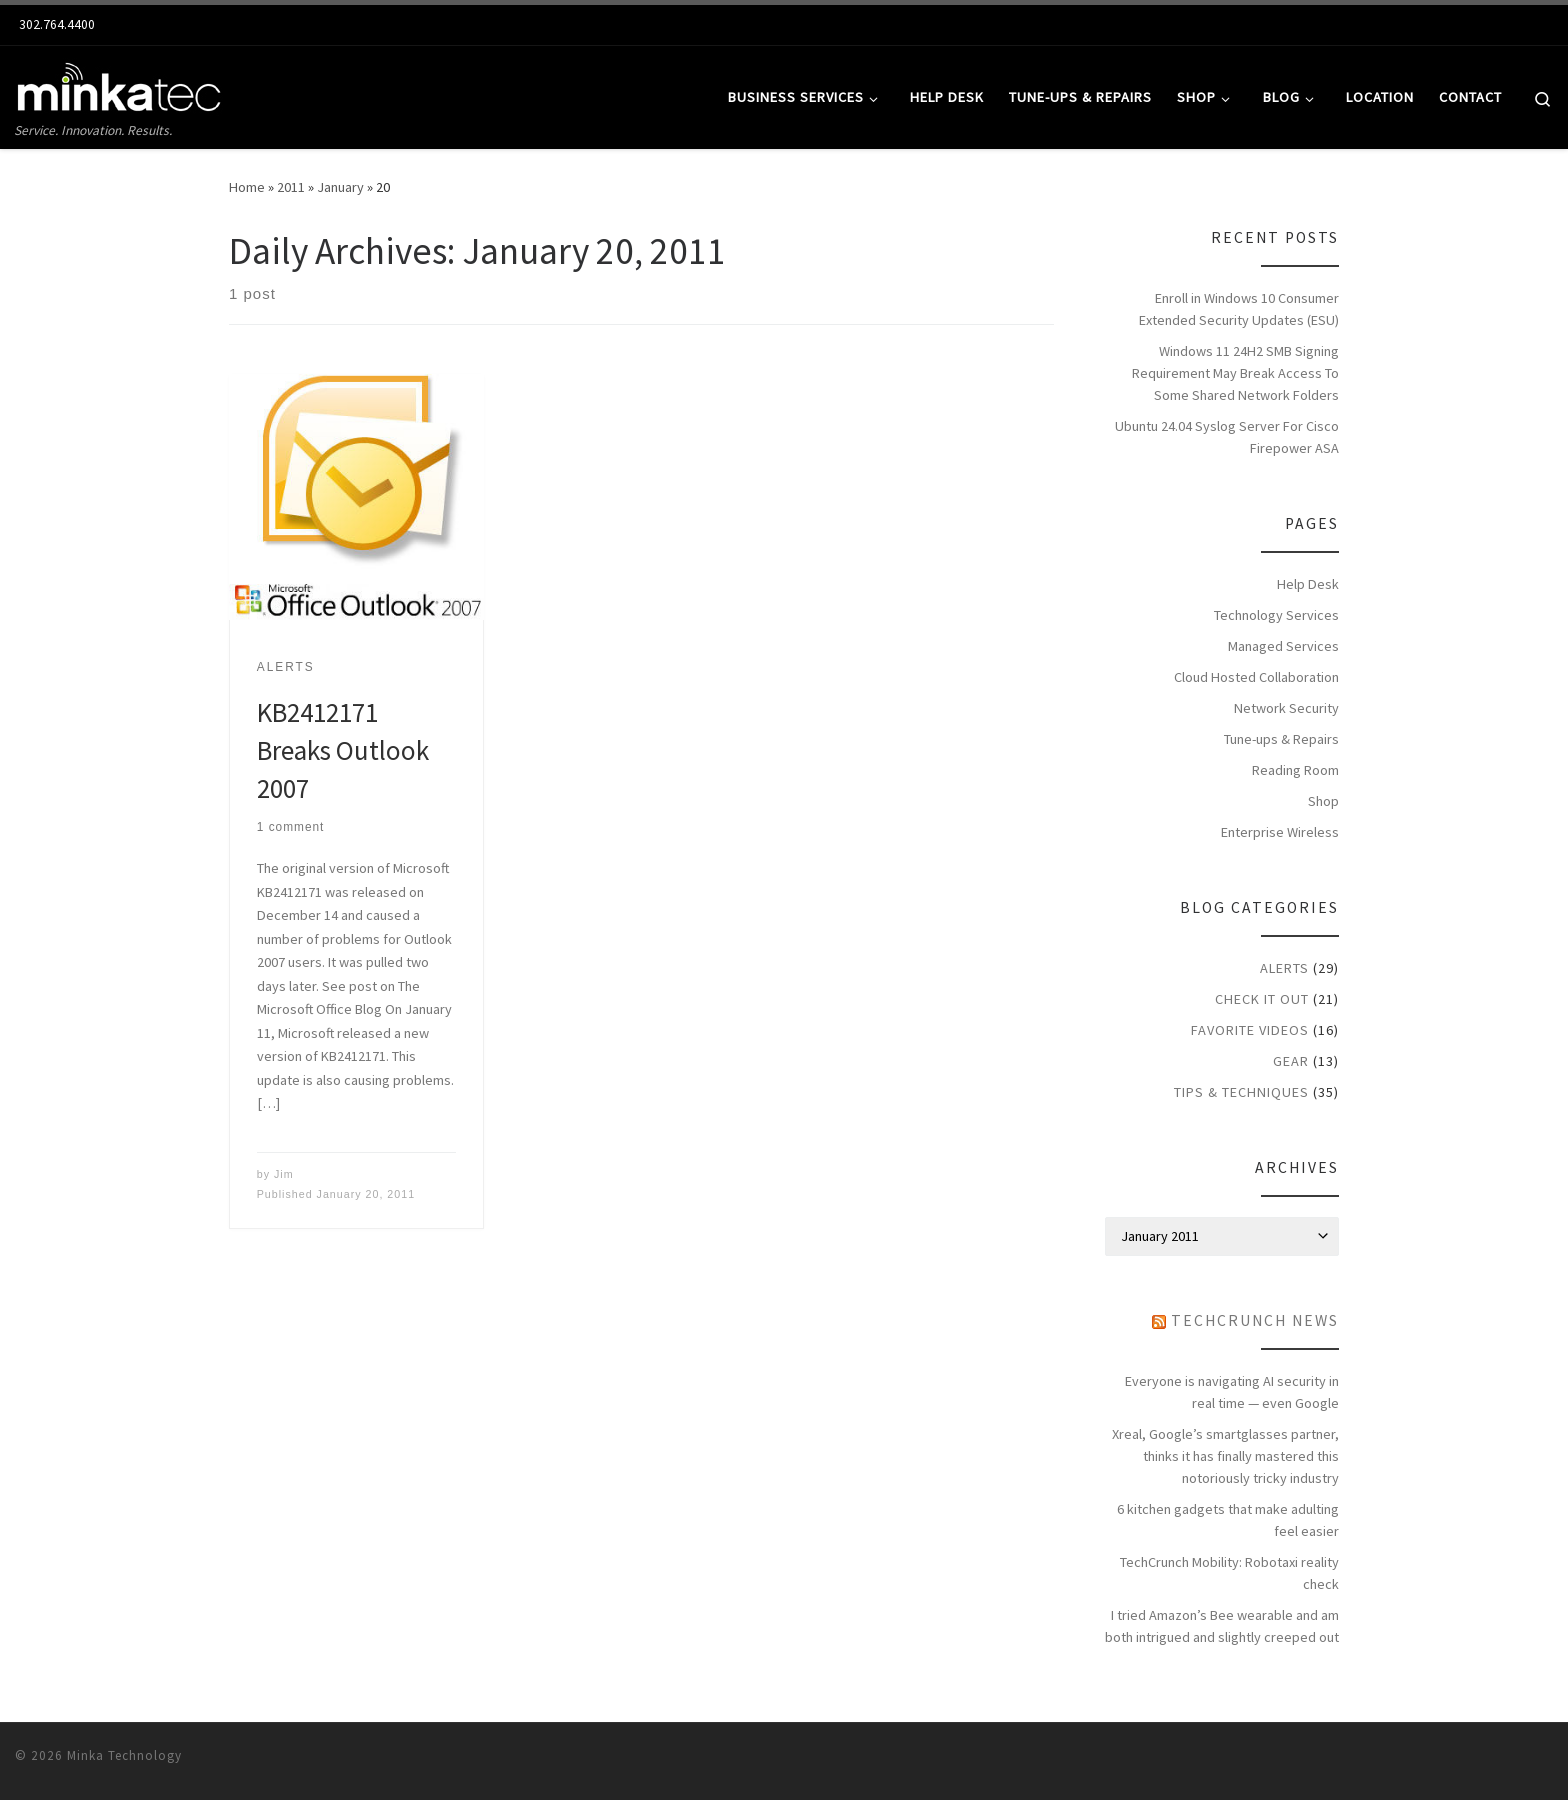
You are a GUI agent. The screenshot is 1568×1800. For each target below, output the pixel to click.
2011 (291, 187)
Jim (284, 1174)
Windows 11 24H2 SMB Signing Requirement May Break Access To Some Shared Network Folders (1235, 373)
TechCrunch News (1255, 1320)
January (340, 187)
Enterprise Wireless (1280, 832)
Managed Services (1283, 646)
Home (247, 187)
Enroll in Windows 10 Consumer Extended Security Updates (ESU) (1239, 309)
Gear (1291, 1061)
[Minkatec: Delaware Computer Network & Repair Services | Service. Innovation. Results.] (120, 82)
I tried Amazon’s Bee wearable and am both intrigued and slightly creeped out (1222, 1626)
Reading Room (1295, 770)
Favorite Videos (1250, 1030)
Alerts (1284, 968)
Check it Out (1262, 999)
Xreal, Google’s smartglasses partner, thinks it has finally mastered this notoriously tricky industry (1225, 1456)
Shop (1323, 801)
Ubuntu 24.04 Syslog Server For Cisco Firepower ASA (1227, 437)
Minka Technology (124, 1755)
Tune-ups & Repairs (1281, 739)
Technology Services (1276, 615)
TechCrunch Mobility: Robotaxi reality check (1229, 1573)
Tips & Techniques (1241, 1092)
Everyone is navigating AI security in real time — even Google (1232, 1392)
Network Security (1286, 708)
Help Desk (1308, 584)
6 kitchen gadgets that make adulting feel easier (1228, 1520)
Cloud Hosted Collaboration (1256, 677)
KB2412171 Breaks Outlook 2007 (343, 750)
